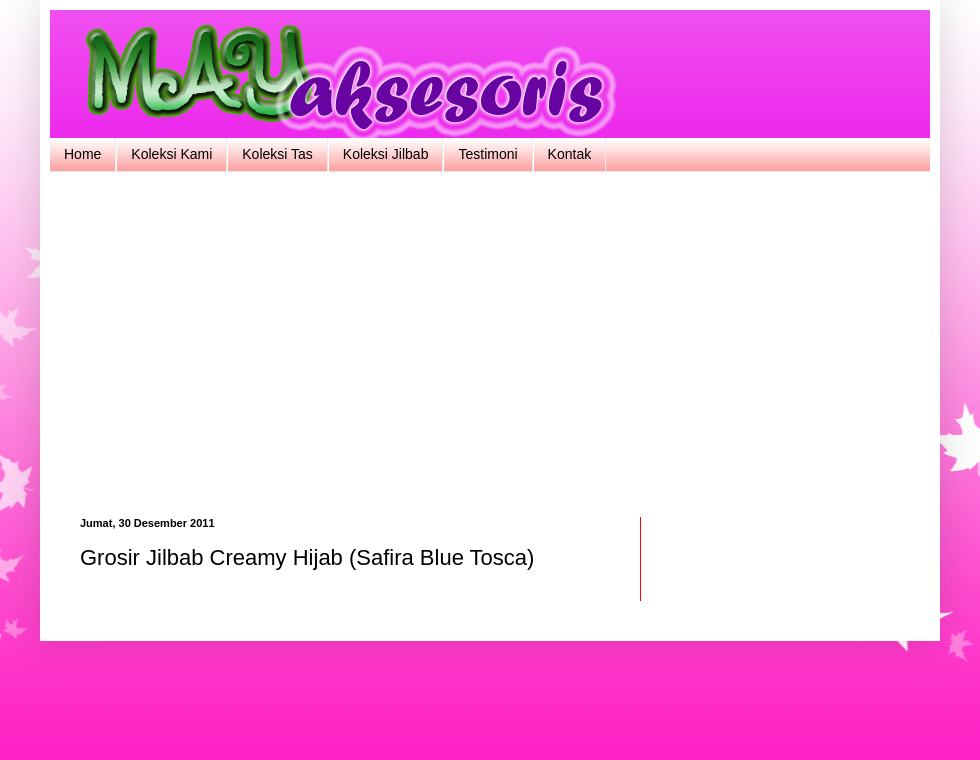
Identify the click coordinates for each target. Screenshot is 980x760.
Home (82, 154)
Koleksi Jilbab (386, 154)
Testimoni (487, 154)
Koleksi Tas (277, 154)
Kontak (570, 154)
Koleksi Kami (171, 154)
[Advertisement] (490, 342)
